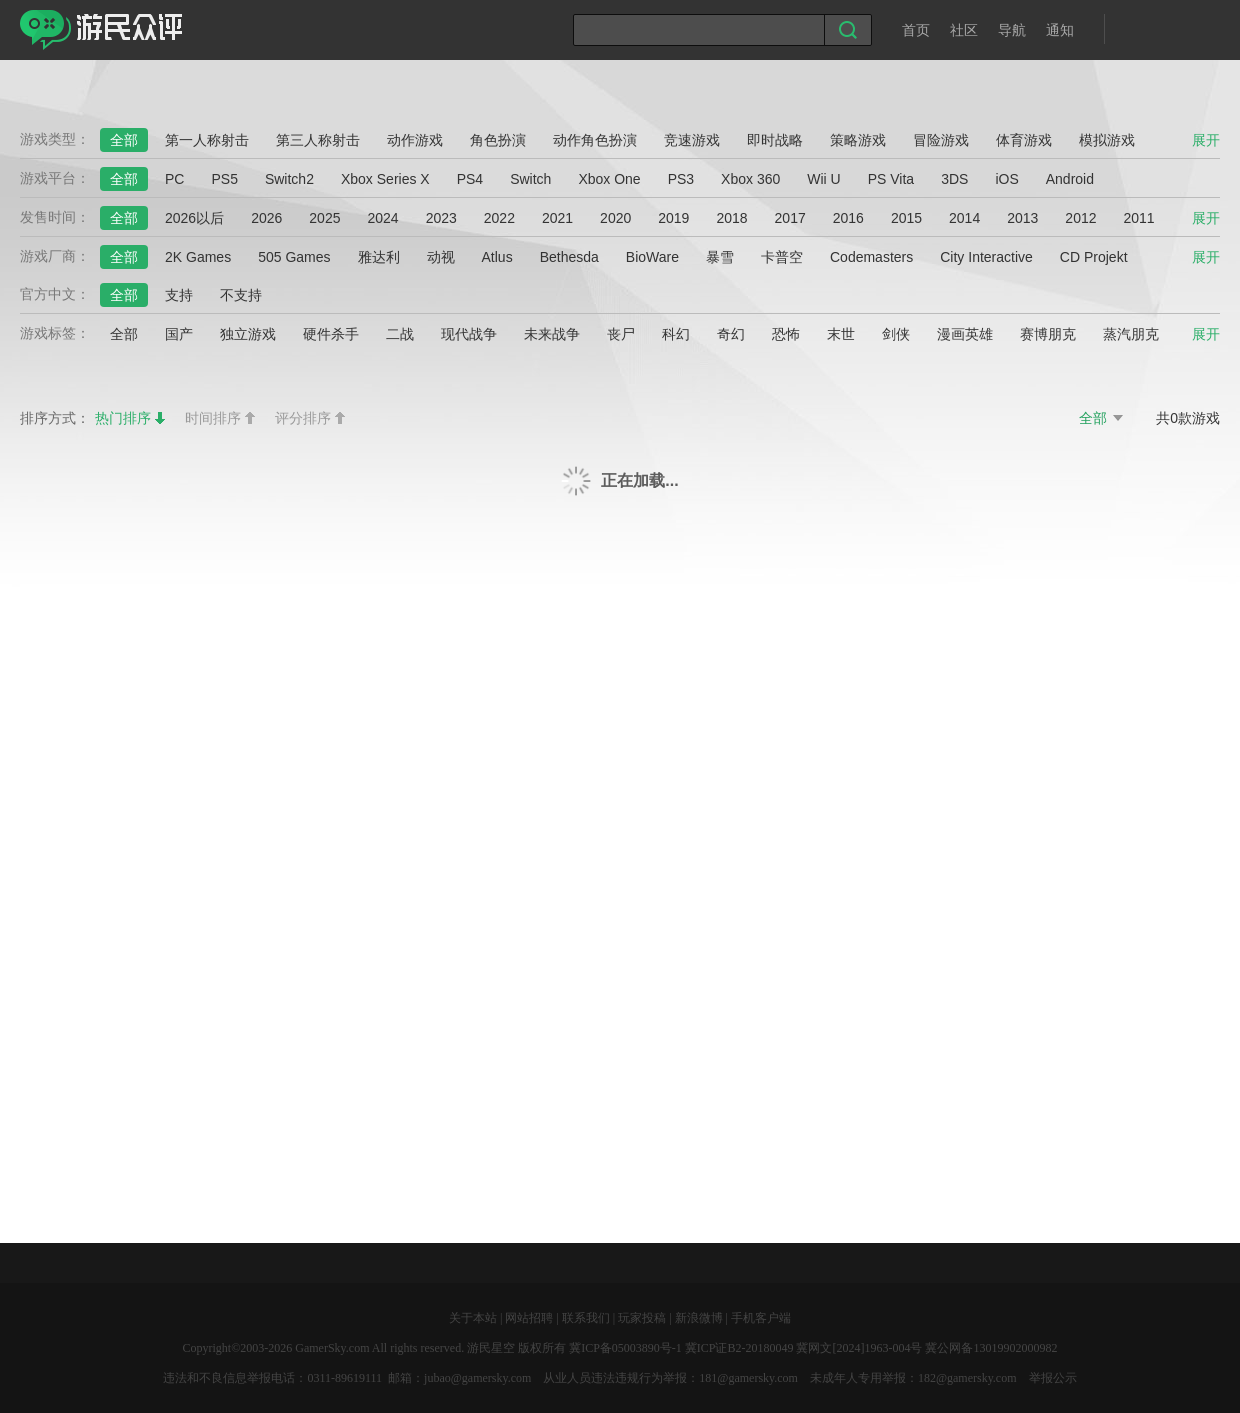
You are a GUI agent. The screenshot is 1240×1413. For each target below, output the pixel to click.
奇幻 (731, 334)
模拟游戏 (1107, 140)
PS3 (681, 179)
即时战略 (775, 140)
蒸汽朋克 (1131, 334)
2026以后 (194, 218)
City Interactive (986, 257)
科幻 (676, 334)
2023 (441, 218)
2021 (557, 218)
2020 (615, 218)
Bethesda (569, 257)
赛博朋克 (1048, 334)
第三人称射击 (318, 140)
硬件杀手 (331, 334)
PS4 (470, 179)
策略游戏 (858, 140)
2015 (906, 218)
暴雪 (720, 257)
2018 (731, 218)
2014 (964, 218)
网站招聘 (529, 1318)
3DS (954, 179)
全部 (124, 140)
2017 (790, 218)
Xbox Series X (385, 179)
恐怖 (786, 334)
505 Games (294, 257)
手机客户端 (761, 1318)
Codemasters (871, 257)
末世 (841, 334)
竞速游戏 (692, 140)
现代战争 (469, 334)
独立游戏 (248, 334)
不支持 (241, 295)
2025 (324, 218)
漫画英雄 (965, 334)
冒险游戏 (941, 140)
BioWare (652, 257)
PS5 (224, 179)
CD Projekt (1094, 257)
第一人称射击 (207, 140)
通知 (1060, 30)
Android (1070, 179)
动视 (441, 257)
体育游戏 (1024, 140)
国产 (179, 334)
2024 (382, 218)
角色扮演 (498, 140)
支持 (179, 295)
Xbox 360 (750, 179)
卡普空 (782, 257)
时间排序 (213, 418)
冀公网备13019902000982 (991, 1348)
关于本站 (473, 1318)
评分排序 (303, 418)
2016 (848, 218)
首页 (916, 30)
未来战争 (552, 334)
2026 (266, 218)
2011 (1139, 218)
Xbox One (609, 179)
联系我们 (586, 1318)
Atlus (497, 257)
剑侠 (896, 334)
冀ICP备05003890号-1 (625, 1348)
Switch (530, 179)
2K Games (198, 257)
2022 (499, 218)
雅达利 (379, 257)
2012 (1080, 218)
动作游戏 (415, 140)
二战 (400, 334)
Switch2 (289, 179)
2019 (673, 218)
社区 (964, 30)
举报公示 (1053, 1378)
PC (174, 179)
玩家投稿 (642, 1318)
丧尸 (621, 334)
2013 (1022, 218)
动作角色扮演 (595, 140)
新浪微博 (699, 1318)
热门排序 (123, 418)
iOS (1006, 179)
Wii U (823, 179)
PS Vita (891, 179)
